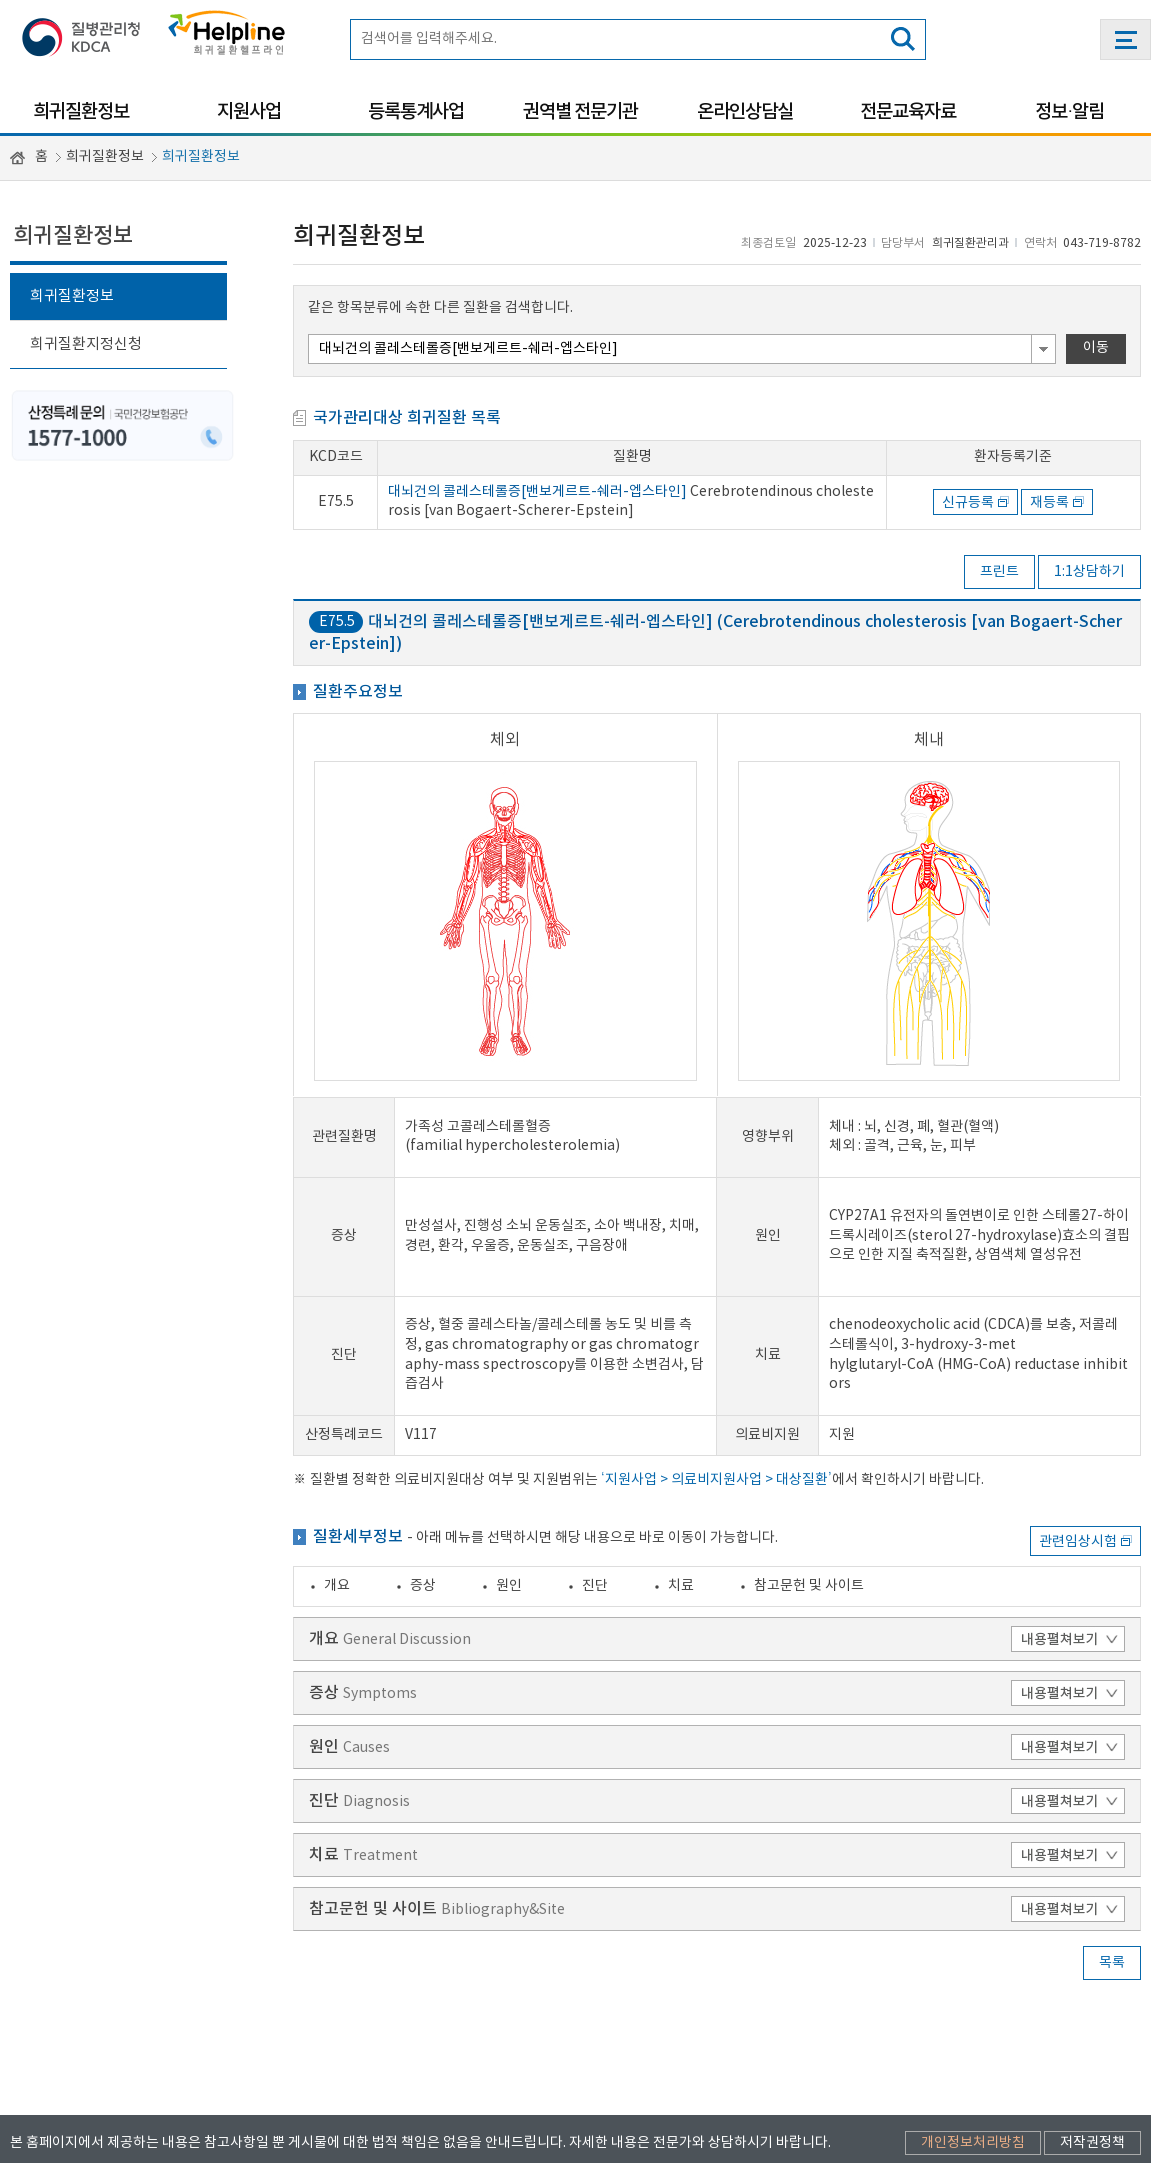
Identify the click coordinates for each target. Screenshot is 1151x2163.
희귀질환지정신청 (86, 344)
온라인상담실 (745, 112)
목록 (1112, 1861)
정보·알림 (1069, 112)
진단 (595, 1483)
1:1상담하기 (1089, 572)
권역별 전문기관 (580, 112)
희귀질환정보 (81, 112)
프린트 (999, 572)
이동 (1096, 348)
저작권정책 (1092, 2052)
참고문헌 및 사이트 (809, 1483)
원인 (509, 1483)
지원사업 (249, 112)
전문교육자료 (908, 112)
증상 (423, 1483)
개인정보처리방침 (973, 2052)
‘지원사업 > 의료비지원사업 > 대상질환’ (716, 1378)
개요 (337, 1483)
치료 (681, 1483)
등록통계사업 (416, 112)
